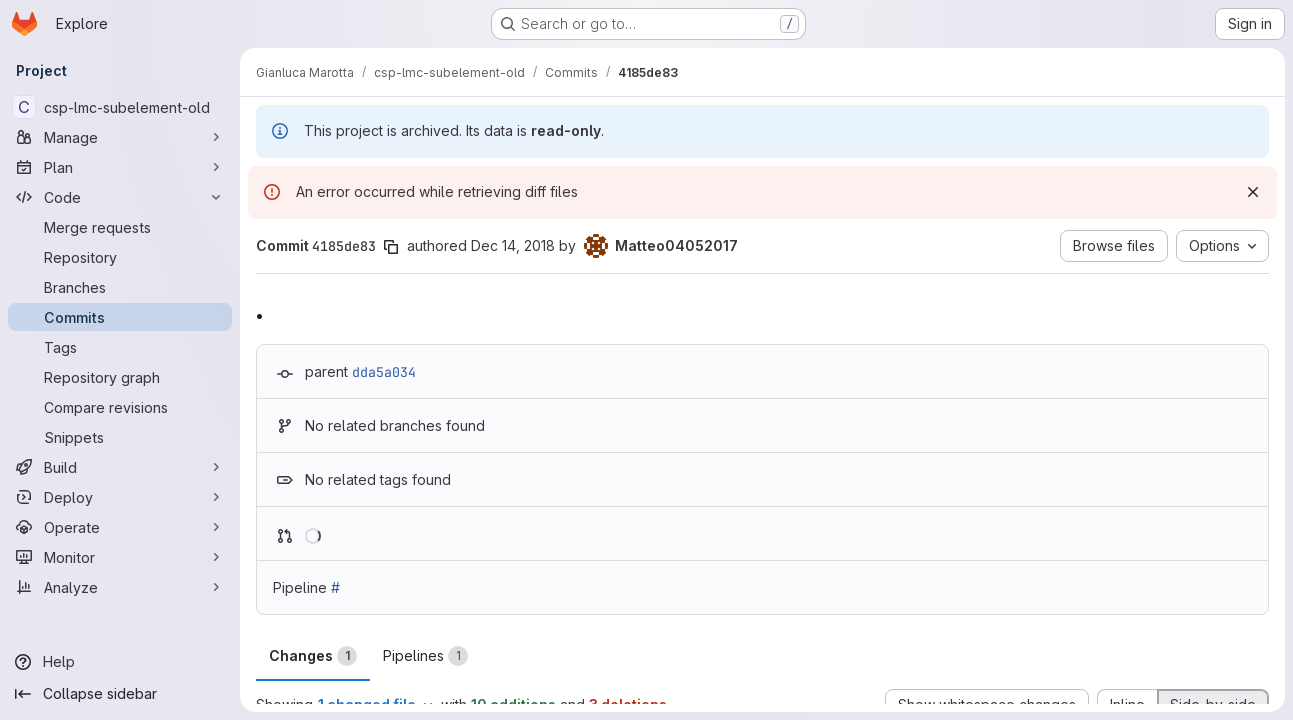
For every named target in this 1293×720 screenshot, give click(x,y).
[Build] (120, 467)
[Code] (120, 197)
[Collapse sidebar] (120, 694)
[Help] (120, 662)
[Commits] (120, 317)
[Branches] (120, 287)
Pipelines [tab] (425, 656)
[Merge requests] (120, 227)
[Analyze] (120, 587)
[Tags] (120, 347)
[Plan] (120, 167)
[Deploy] (120, 497)
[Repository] (120, 257)
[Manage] (120, 137)
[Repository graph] (120, 377)
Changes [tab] (313, 656)
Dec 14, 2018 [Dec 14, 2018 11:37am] (513, 245)
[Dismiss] (1253, 192)
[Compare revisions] (120, 407)
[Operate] (120, 527)
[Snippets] (120, 437)
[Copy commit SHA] (391, 247)
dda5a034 (384, 372)
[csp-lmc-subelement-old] (120, 107)
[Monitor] (120, 557)
